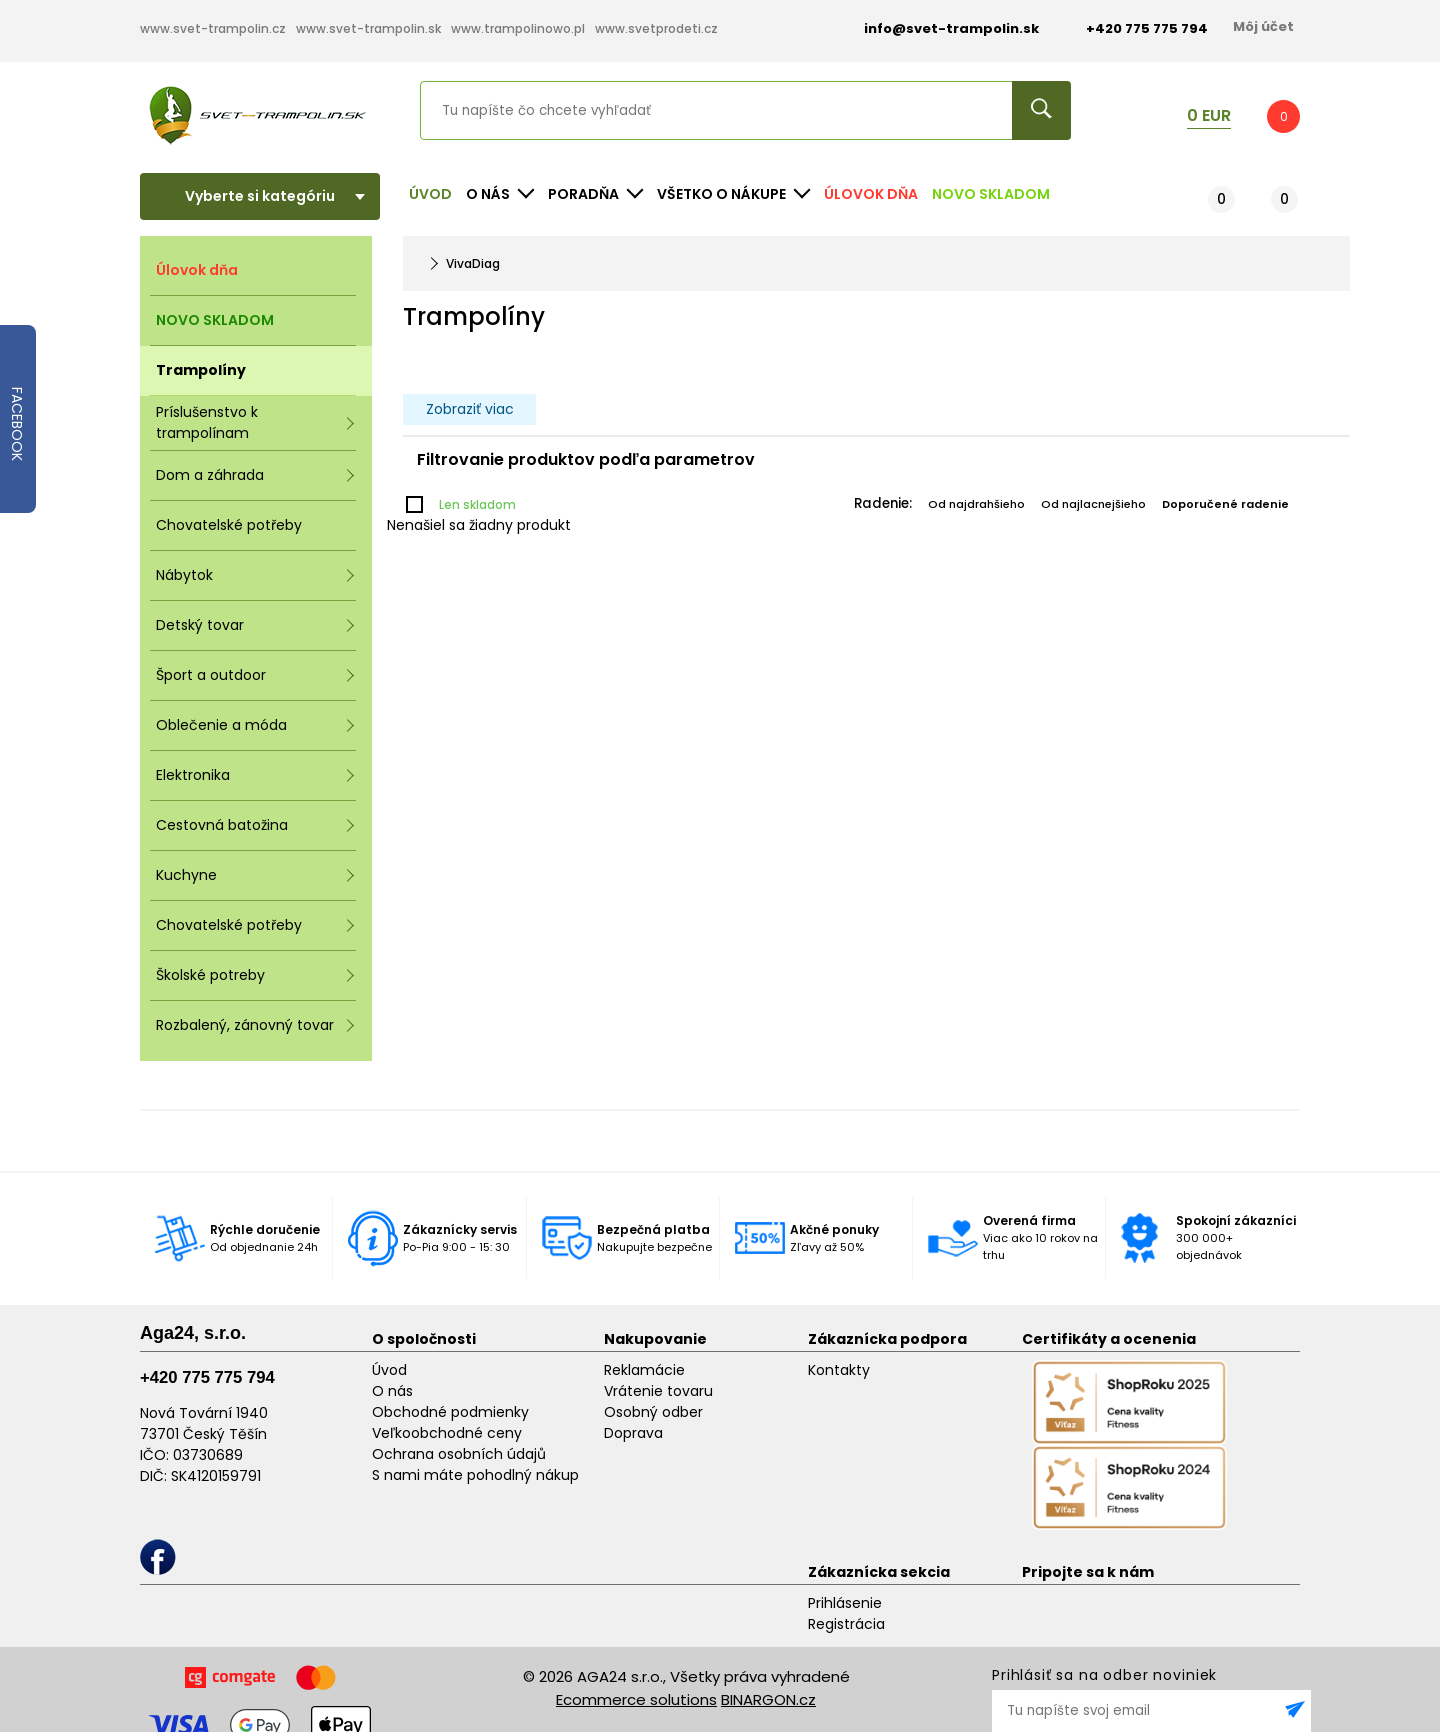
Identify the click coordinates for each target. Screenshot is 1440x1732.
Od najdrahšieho (976, 504)
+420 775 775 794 (207, 1377)
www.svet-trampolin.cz (213, 28)
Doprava (633, 1433)
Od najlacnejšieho (1093, 504)
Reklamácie (644, 1370)
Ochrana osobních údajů (459, 1454)
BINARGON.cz (768, 1699)
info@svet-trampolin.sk (936, 28)
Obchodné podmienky (450, 1412)
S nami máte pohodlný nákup (475, 1475)
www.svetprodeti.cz (656, 28)
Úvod (430, 194)
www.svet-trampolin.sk (368, 28)
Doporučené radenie (1225, 504)
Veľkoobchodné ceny (447, 1433)
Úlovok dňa (871, 194)
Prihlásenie (845, 1603)
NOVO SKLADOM (991, 194)
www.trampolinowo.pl (518, 28)
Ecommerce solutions (636, 1699)
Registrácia (846, 1624)
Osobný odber (653, 1412)
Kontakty (839, 1370)
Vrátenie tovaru (658, 1391)
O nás (392, 1391)
